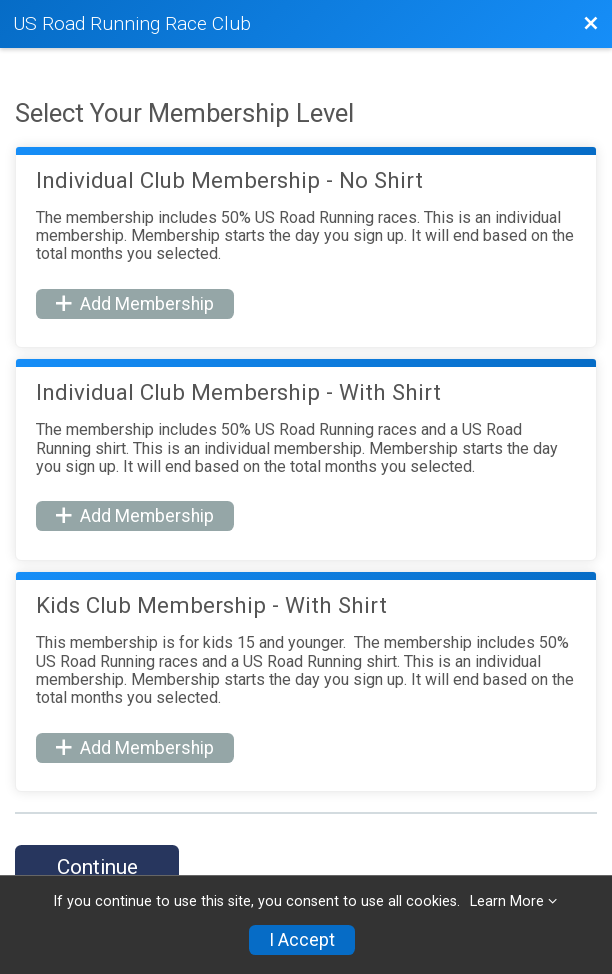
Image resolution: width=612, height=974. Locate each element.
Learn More (507, 901)
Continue (97, 867)
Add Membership (135, 304)
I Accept (302, 940)
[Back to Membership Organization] (591, 24)
